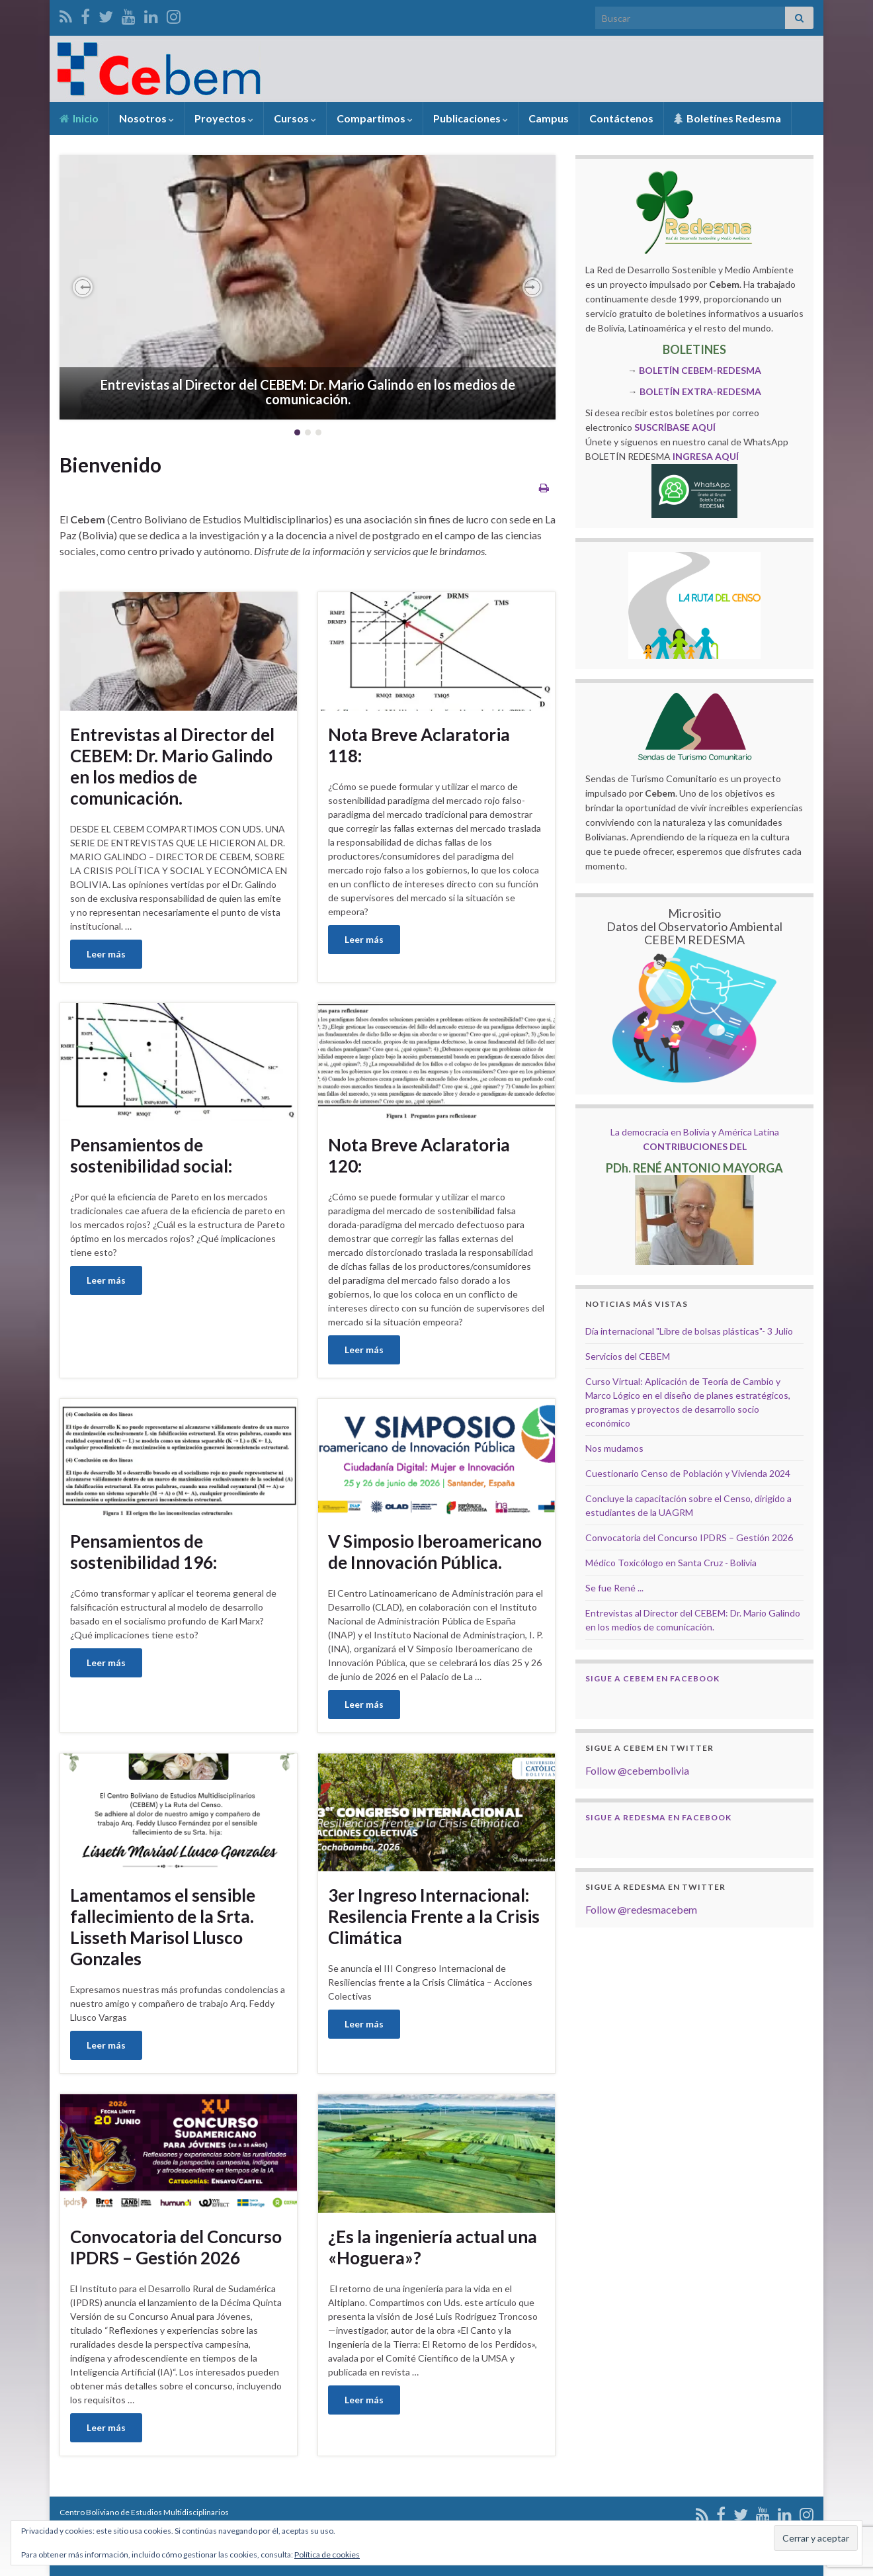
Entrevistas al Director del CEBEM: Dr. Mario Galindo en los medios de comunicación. (308, 392)
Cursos (295, 118)
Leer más (106, 953)
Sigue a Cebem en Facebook (652, 1678)
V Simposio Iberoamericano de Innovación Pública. (435, 1552)
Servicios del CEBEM (627, 1356)
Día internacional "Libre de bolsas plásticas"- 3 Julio (689, 1331)
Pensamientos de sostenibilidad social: (151, 1155)
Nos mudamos (614, 1448)
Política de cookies (327, 2554)
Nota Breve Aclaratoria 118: (419, 745)
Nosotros (146, 118)
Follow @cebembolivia (637, 1770)
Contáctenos (621, 118)
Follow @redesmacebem (641, 1909)
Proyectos (223, 118)
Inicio (79, 118)
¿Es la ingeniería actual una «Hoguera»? (432, 2247)
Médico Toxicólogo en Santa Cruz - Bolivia (671, 1562)
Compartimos (375, 118)
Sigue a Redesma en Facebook (658, 1817)
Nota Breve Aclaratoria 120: (419, 1155)
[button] (83, 287)
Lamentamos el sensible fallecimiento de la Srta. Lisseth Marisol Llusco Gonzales (162, 1927)
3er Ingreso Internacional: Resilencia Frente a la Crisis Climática (434, 1916)
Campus (548, 118)
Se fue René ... (614, 1587)
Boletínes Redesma (727, 118)
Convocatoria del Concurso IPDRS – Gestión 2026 (176, 2247)
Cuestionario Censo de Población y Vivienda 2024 (687, 1473)
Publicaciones (470, 118)
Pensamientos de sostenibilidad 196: (143, 1552)
